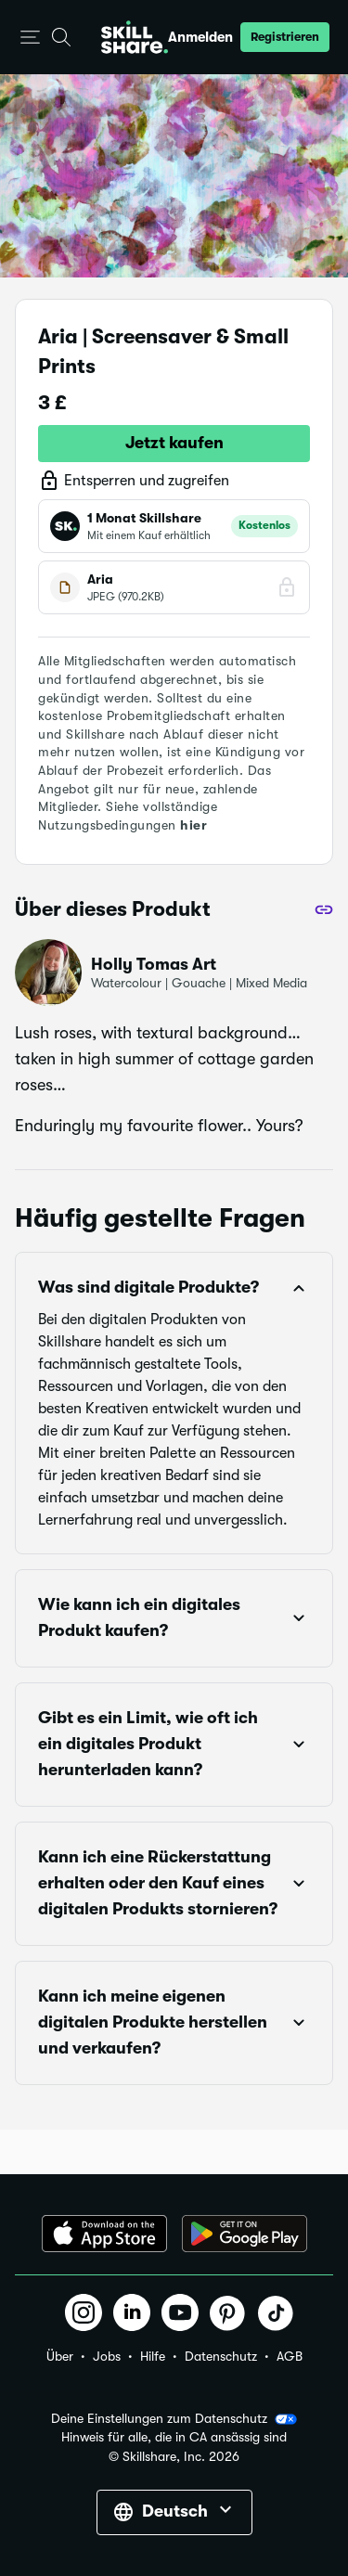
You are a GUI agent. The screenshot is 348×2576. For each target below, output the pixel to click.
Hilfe (152, 2356)
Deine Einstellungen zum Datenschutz (174, 2419)
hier (193, 825)
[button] (30, 37)
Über (59, 2356)
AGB (290, 2356)
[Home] (134, 37)
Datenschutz (221, 2356)
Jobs (107, 2356)
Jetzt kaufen (174, 442)
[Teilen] (324, 909)
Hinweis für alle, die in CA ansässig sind (174, 2437)
